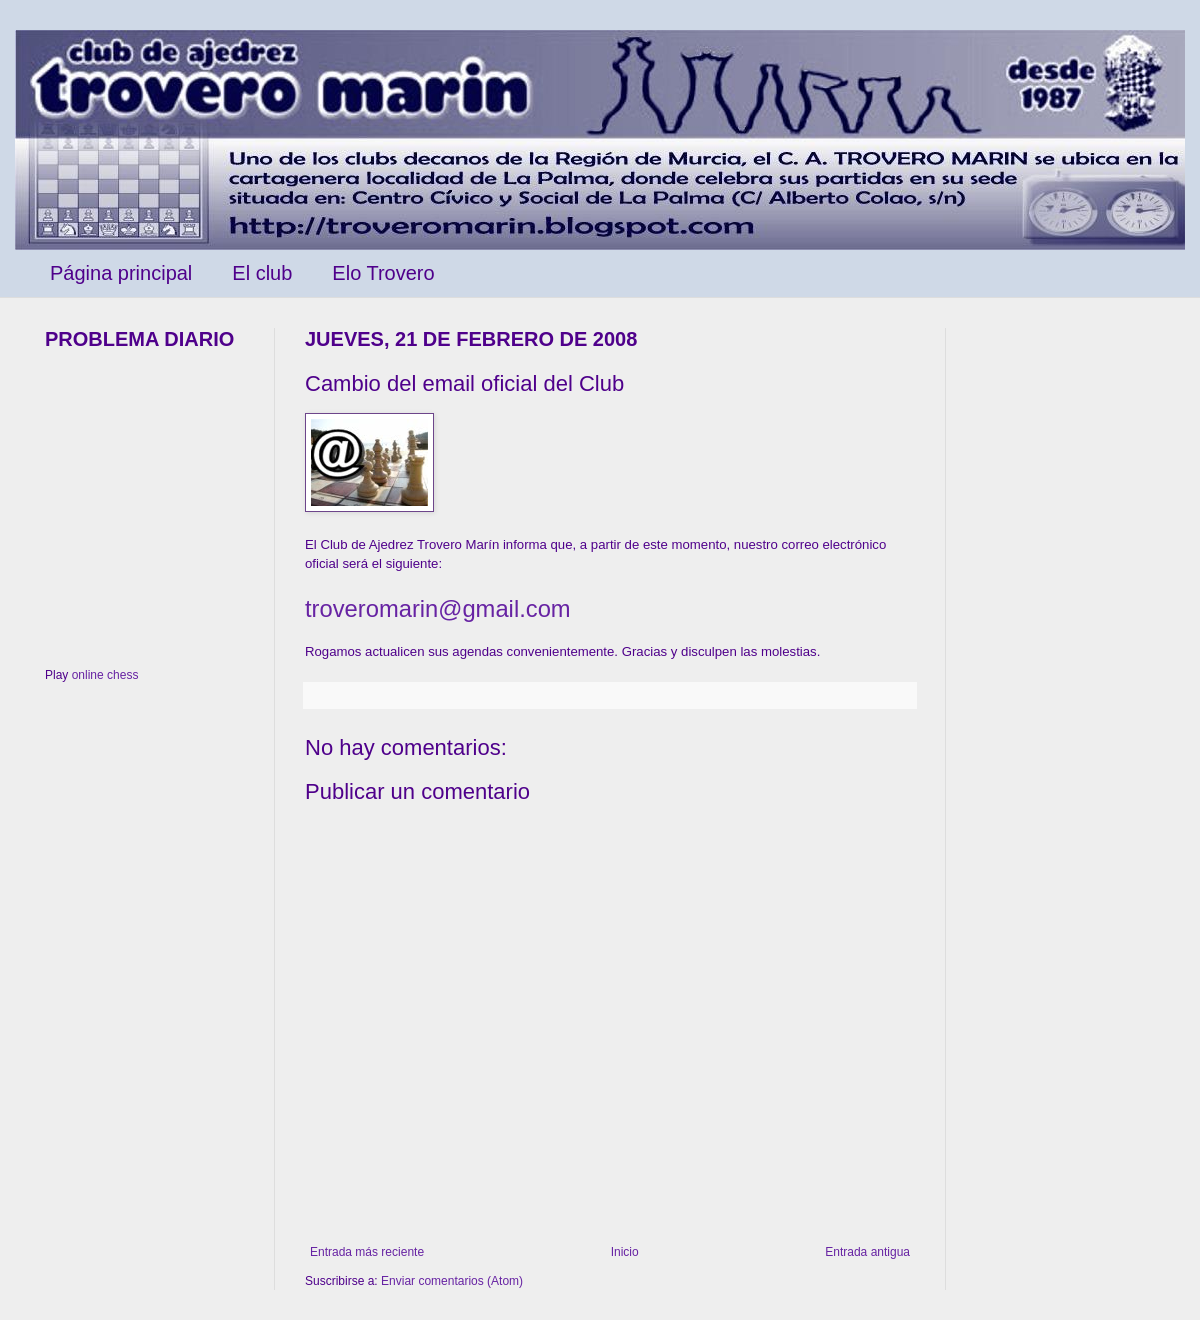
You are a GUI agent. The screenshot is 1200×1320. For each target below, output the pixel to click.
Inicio (625, 1252)
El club (262, 273)
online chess (105, 675)
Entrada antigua (867, 1252)
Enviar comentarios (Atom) (452, 1281)
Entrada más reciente (367, 1252)
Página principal (121, 273)
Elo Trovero (383, 273)
